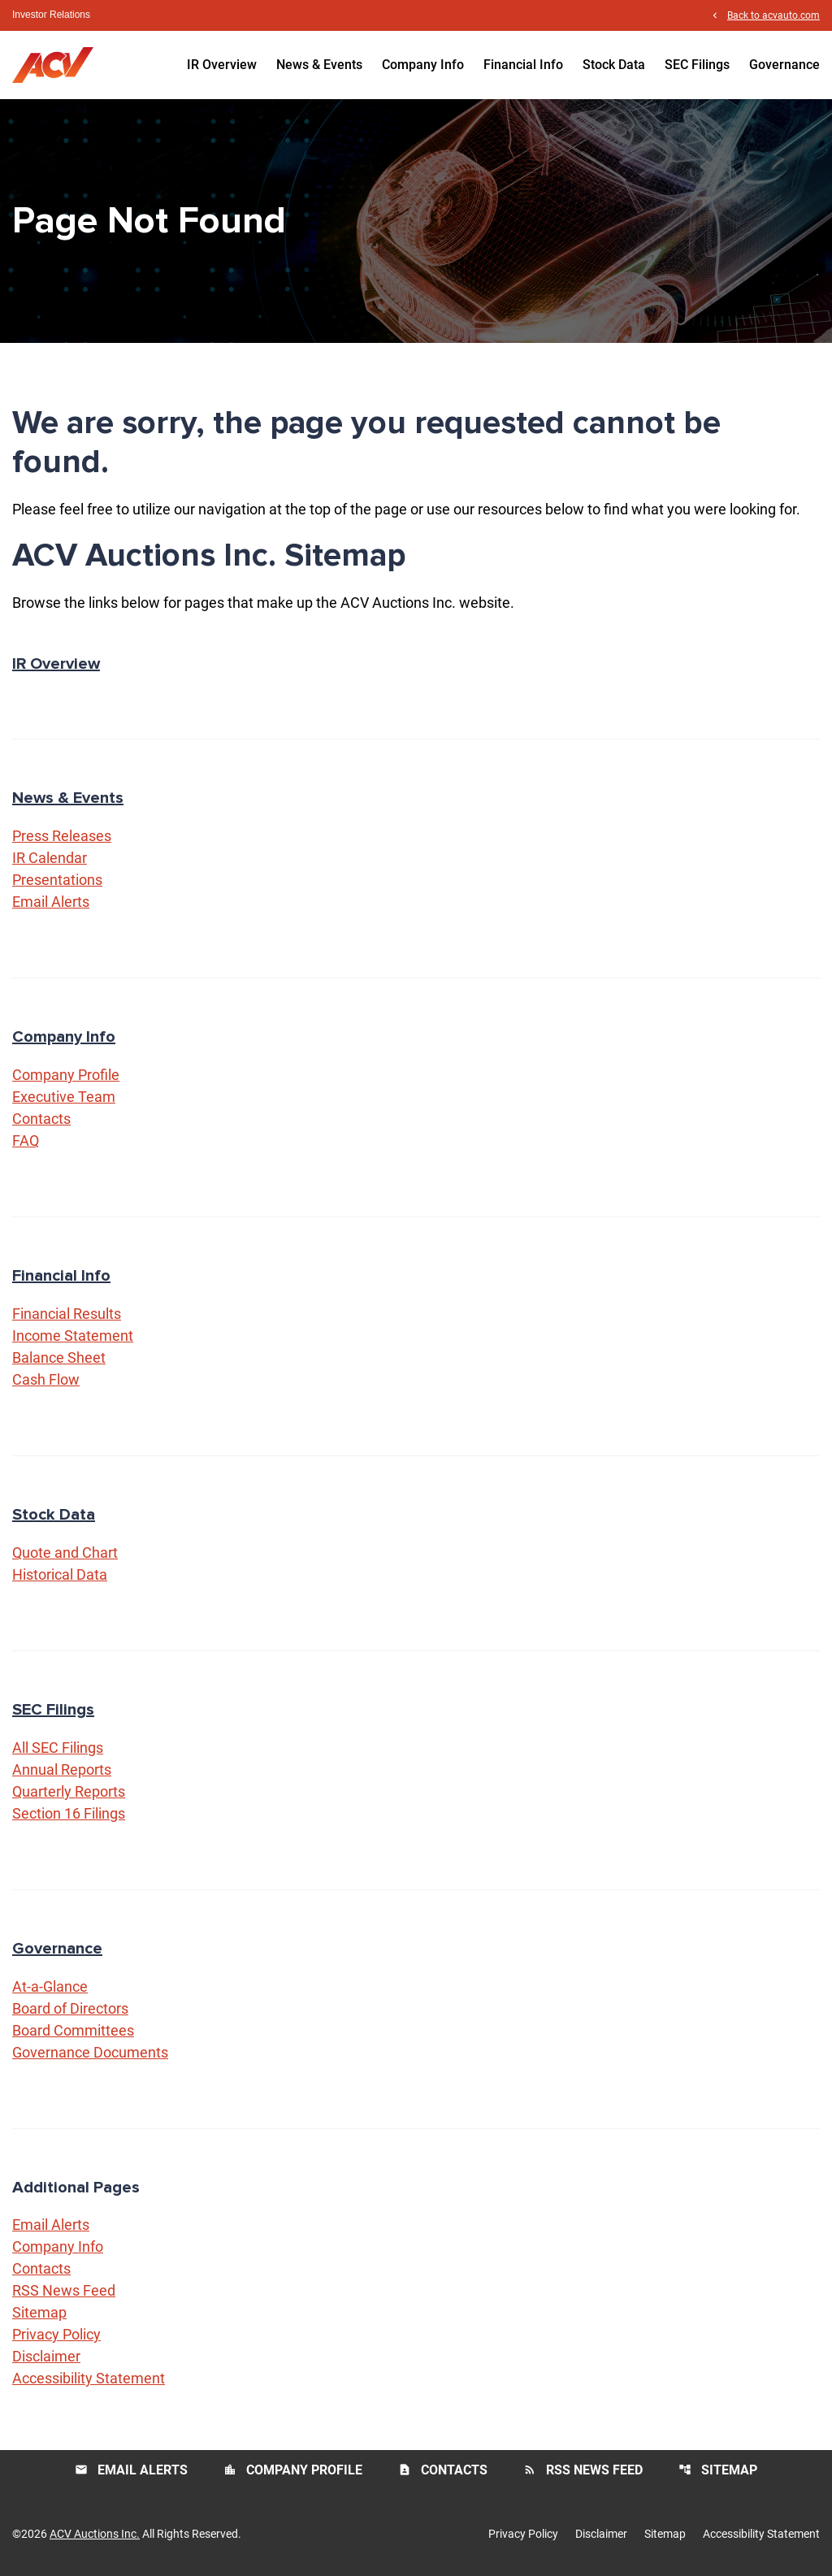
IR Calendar (49, 857)
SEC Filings (697, 64)
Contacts (41, 1118)
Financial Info (523, 64)
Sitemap (39, 2312)
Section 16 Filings (68, 1813)
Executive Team (63, 1096)
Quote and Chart (65, 1552)
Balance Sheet (59, 1357)
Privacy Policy (56, 2334)
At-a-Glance (50, 1986)
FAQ (25, 1140)
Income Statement (72, 1335)
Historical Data (59, 1574)
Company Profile (65, 1074)
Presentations (57, 879)
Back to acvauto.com (773, 15)
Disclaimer (46, 2356)
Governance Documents (90, 2052)
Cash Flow (46, 1379)
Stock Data (614, 64)
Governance (784, 64)
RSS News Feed (63, 2290)
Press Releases (61, 835)
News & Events (319, 64)
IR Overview (222, 64)
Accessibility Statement (88, 2378)
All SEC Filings (57, 1747)
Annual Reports (61, 1769)
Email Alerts (50, 901)
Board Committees (73, 2030)
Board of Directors (70, 2008)
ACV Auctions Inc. (95, 2533)
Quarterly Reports (68, 1791)
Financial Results (66, 1313)
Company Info (423, 64)
